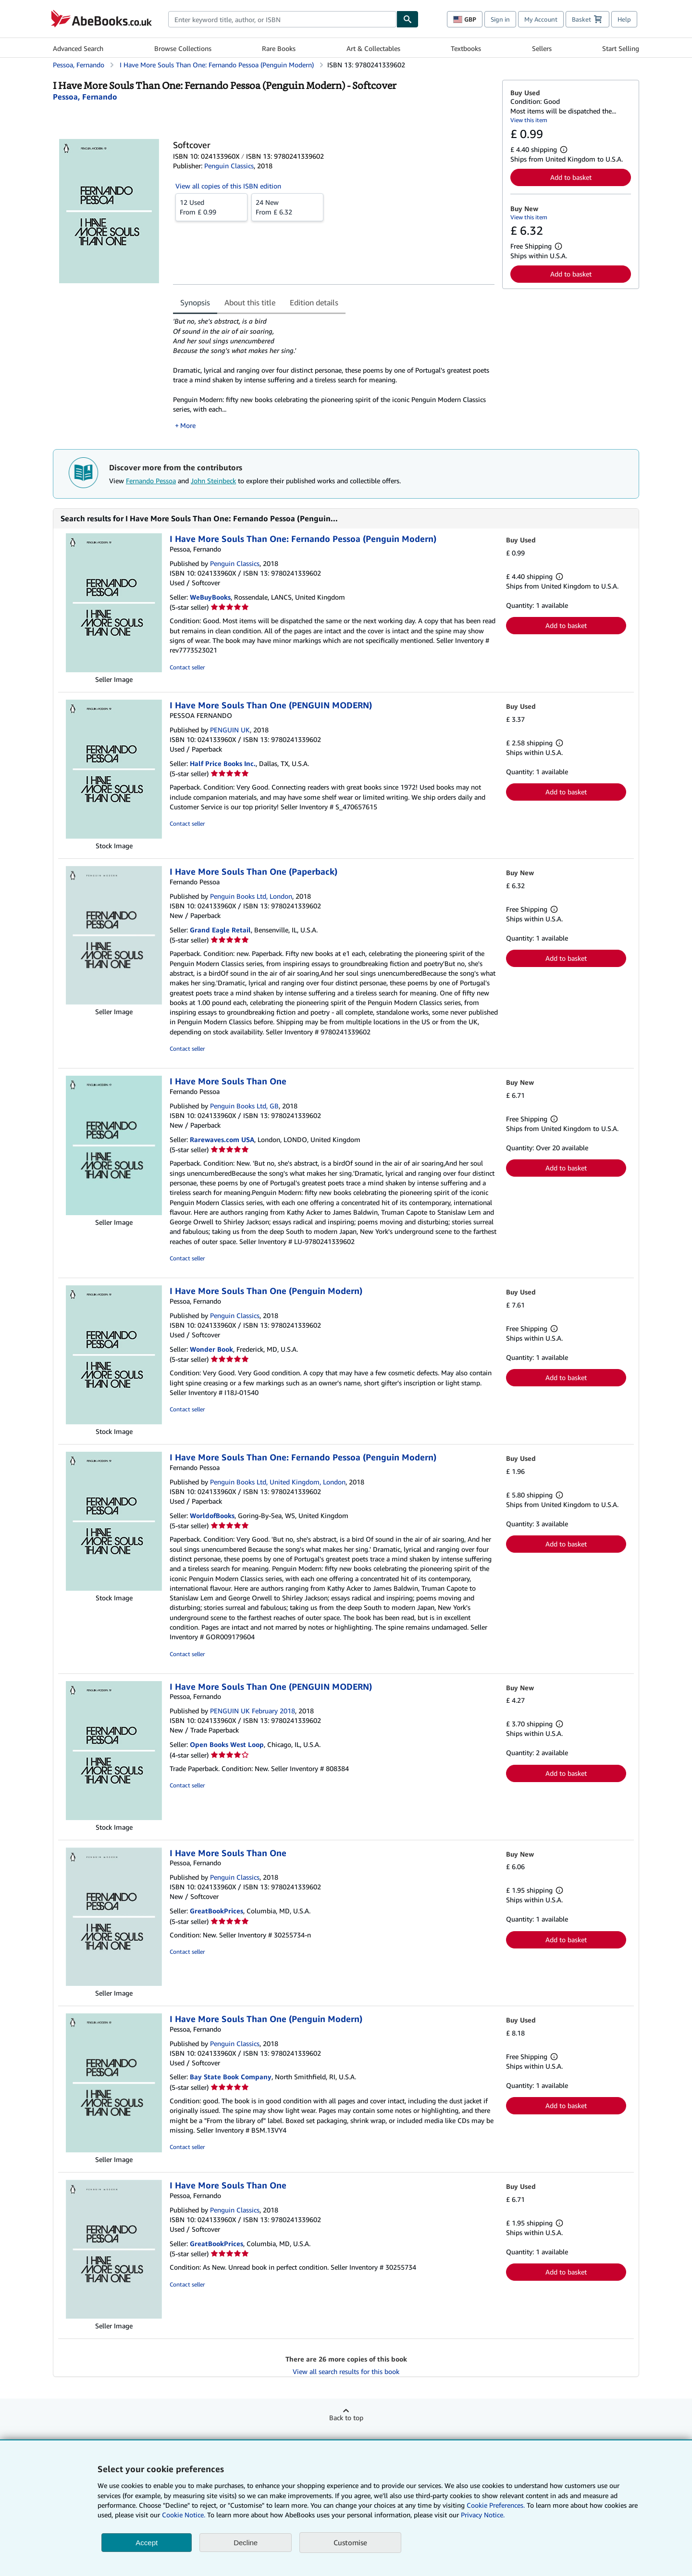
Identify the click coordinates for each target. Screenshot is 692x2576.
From (211, 207)
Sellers (542, 48)
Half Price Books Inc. (223, 763)
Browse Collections (182, 48)
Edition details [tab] (314, 302)
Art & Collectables (373, 48)
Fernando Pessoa (151, 481)
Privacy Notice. (483, 2515)
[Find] (407, 19)
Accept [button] (147, 2542)
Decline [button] (246, 2542)
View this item (528, 120)
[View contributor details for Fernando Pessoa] (85, 96)
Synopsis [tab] (195, 302)
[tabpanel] (333, 373)
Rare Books (279, 48)
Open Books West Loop (227, 1744)
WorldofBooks (212, 1515)
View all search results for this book (346, 2371)
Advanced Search (78, 48)
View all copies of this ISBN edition (228, 186)
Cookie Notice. (183, 2515)
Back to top (346, 2417)
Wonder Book (211, 1349)
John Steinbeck (213, 481)
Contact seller (187, 667)
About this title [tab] (249, 302)
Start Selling (620, 48)
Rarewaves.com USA (222, 1139)
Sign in (500, 19)
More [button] (188, 425)
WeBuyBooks (210, 597)
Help (624, 19)
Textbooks (466, 48)
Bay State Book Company (231, 2077)
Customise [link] (350, 2542)
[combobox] (282, 19)
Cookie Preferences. (496, 2505)
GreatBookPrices (216, 1911)
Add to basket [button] (571, 177)
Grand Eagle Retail (220, 930)
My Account (540, 19)
